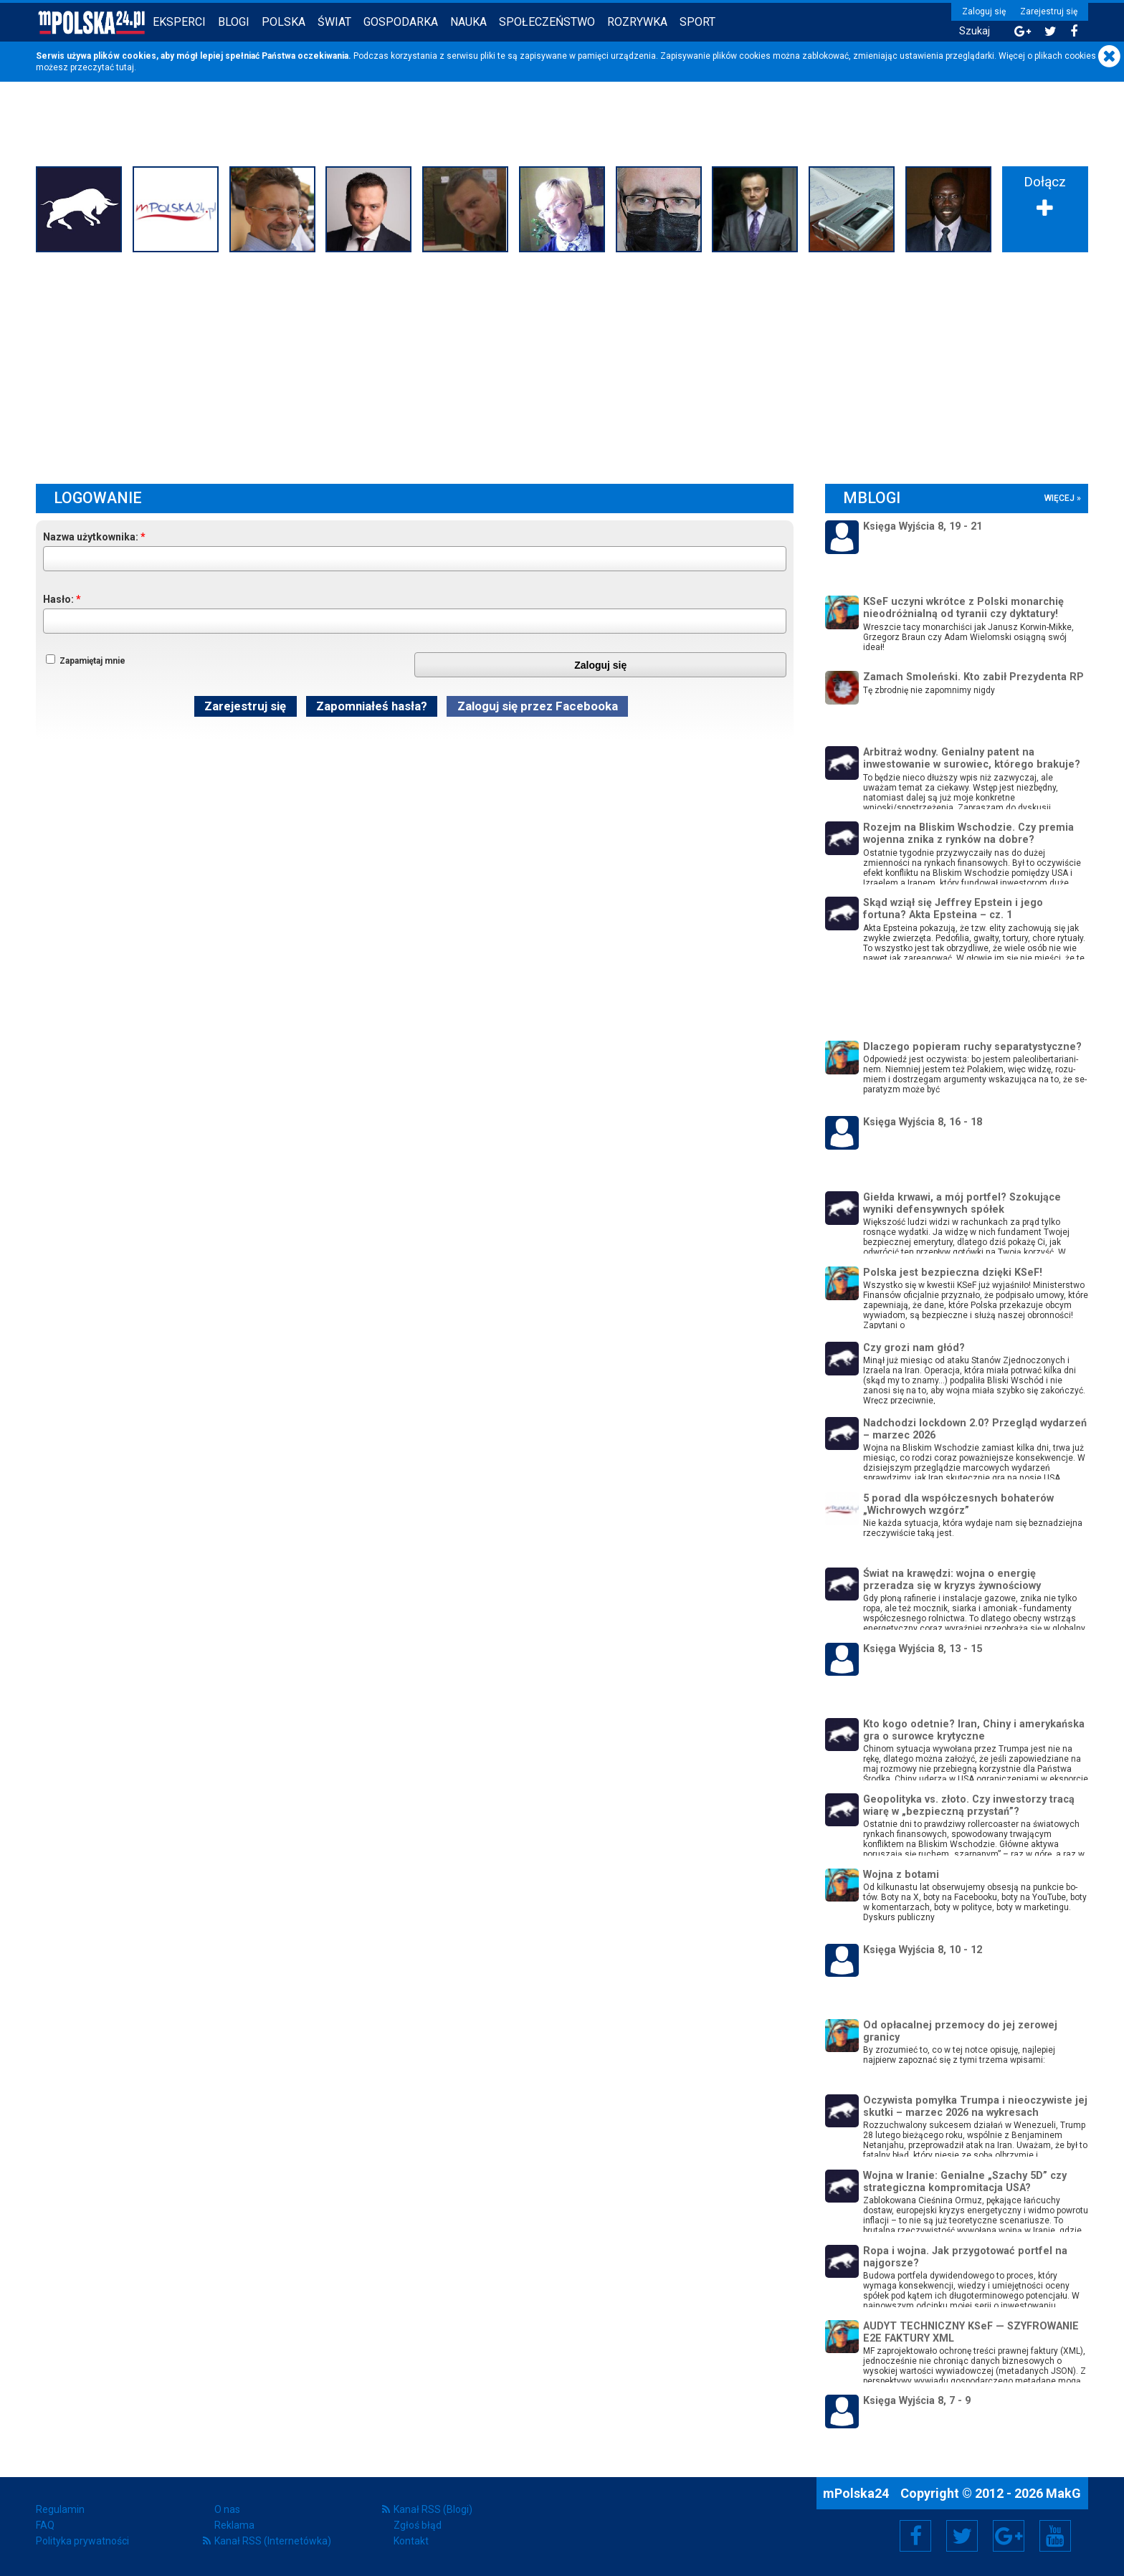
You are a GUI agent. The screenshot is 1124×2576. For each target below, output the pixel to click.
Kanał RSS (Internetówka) (272, 2541)
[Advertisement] (562, 364)
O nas (227, 2509)
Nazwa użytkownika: (90, 537)
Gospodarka (400, 22)
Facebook (916, 2536)
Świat (334, 22)
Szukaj (974, 31)
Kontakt (411, 2541)
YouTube (1055, 2536)
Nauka (468, 22)
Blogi (233, 22)
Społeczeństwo (547, 22)
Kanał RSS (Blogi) (433, 2509)
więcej (1059, 498)
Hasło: (58, 599)
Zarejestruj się (1048, 11)
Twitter (962, 2536)
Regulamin (60, 2509)
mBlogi (871, 498)
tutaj (125, 67)
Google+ (1009, 2536)
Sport (697, 22)
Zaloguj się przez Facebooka (537, 706)
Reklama (234, 2525)
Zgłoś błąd (418, 2525)
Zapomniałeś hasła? (371, 706)
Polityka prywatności (82, 2541)
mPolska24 (857, 2493)
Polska (283, 22)
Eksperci (179, 22)
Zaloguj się (984, 11)
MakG (1063, 2493)
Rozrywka (637, 22)
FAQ (45, 2525)
